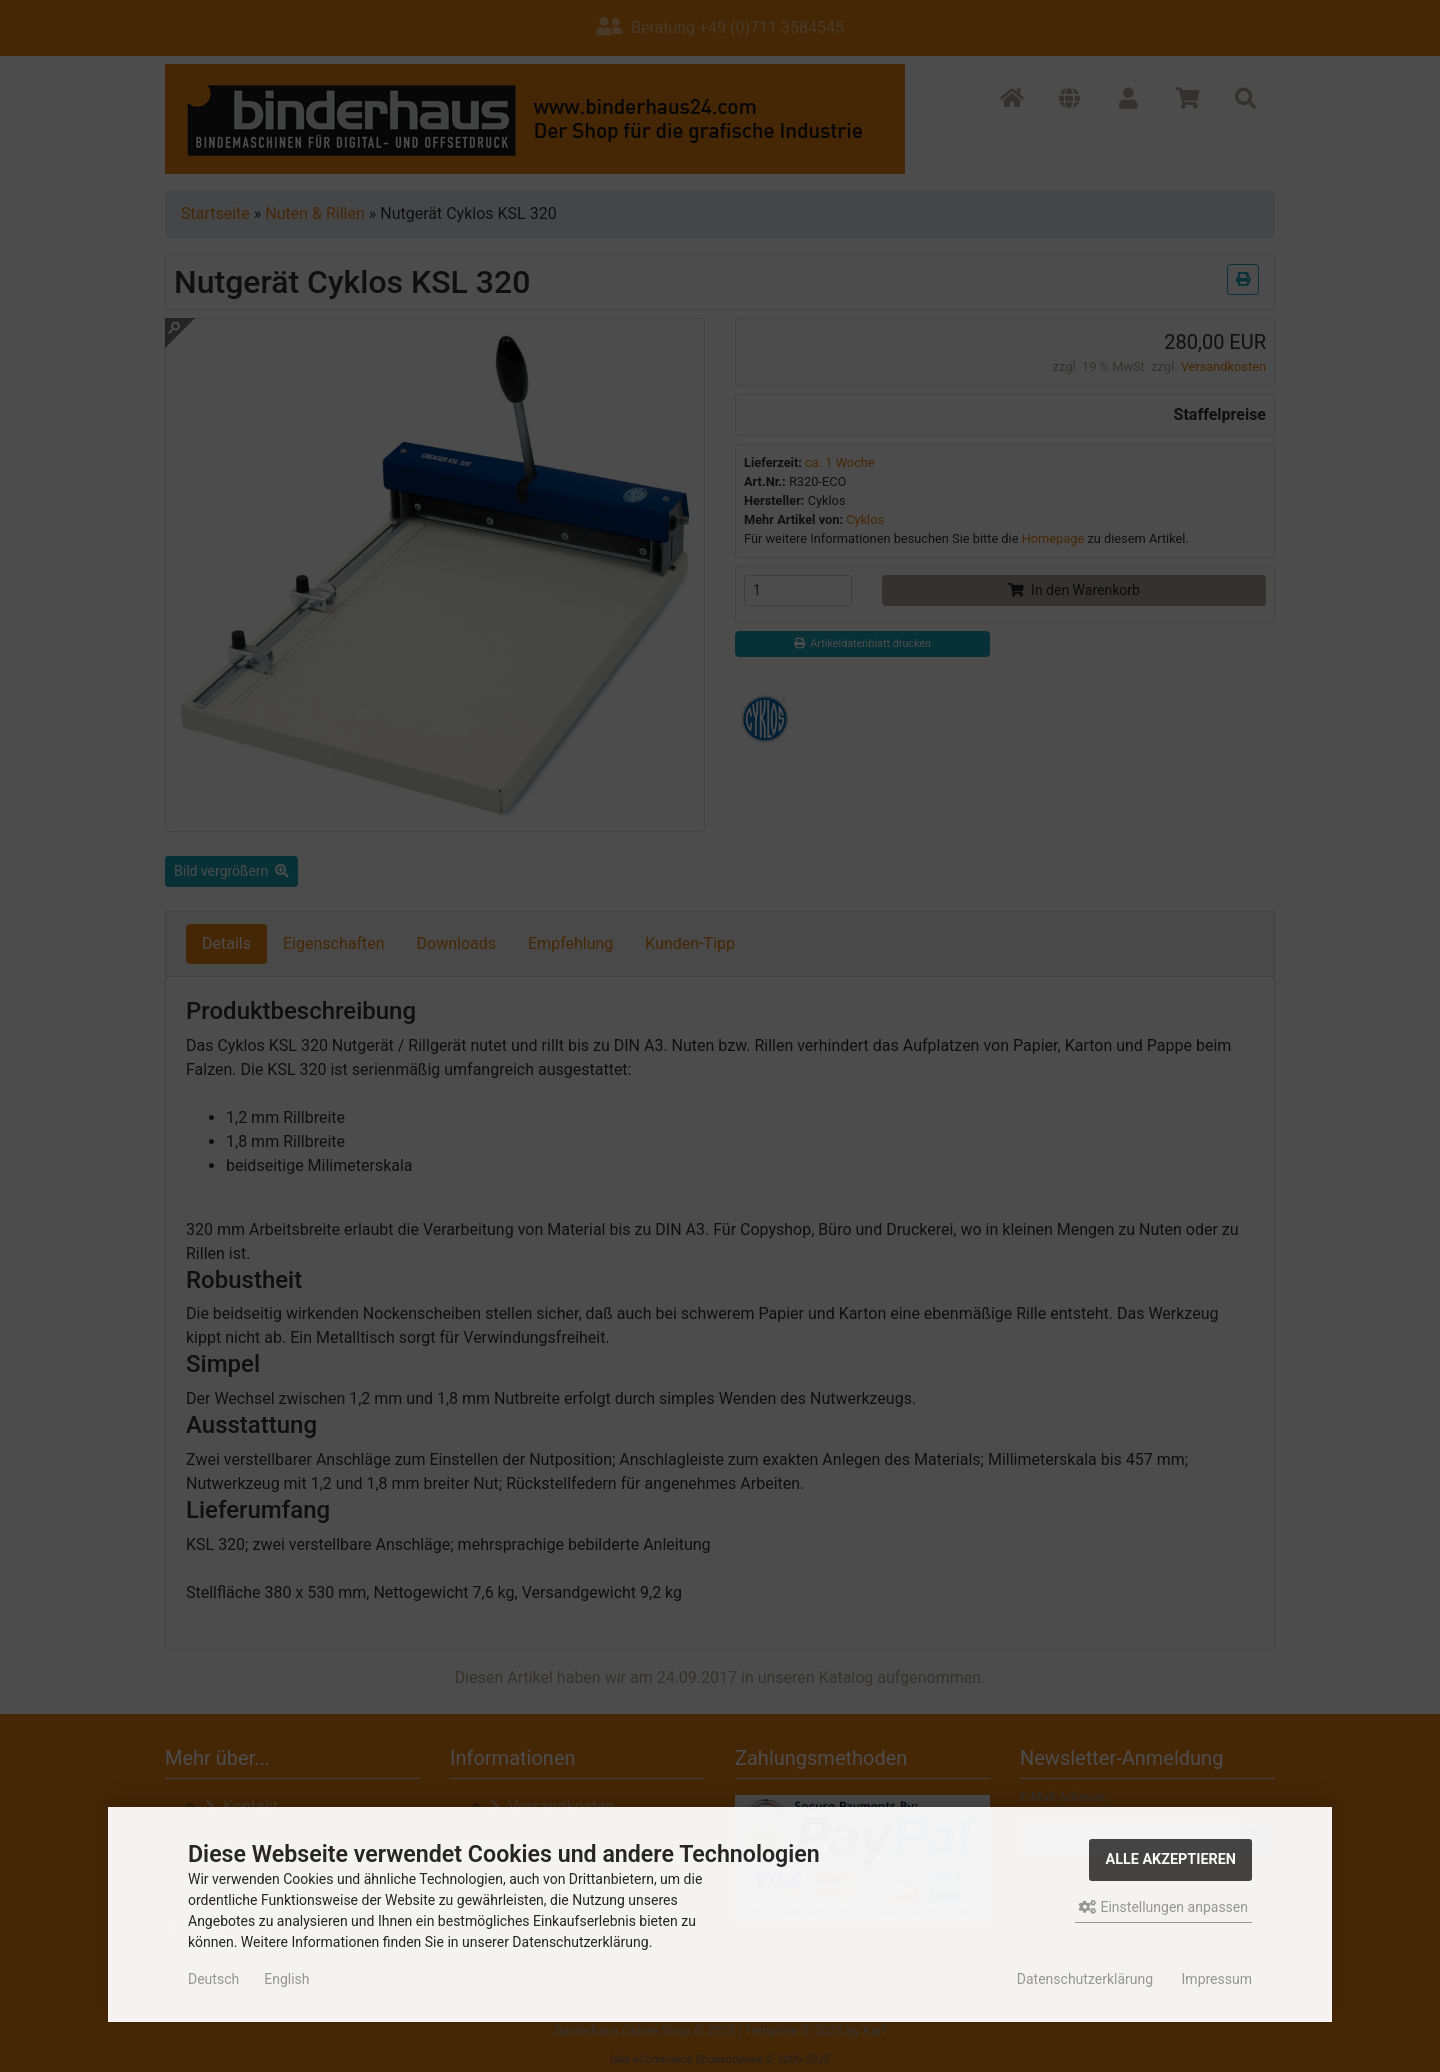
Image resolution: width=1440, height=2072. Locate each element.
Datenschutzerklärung (1085, 1979)
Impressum (1217, 1979)
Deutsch (213, 1979)
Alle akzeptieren (1170, 1859)
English (286, 1979)
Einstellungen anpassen (1163, 1907)
